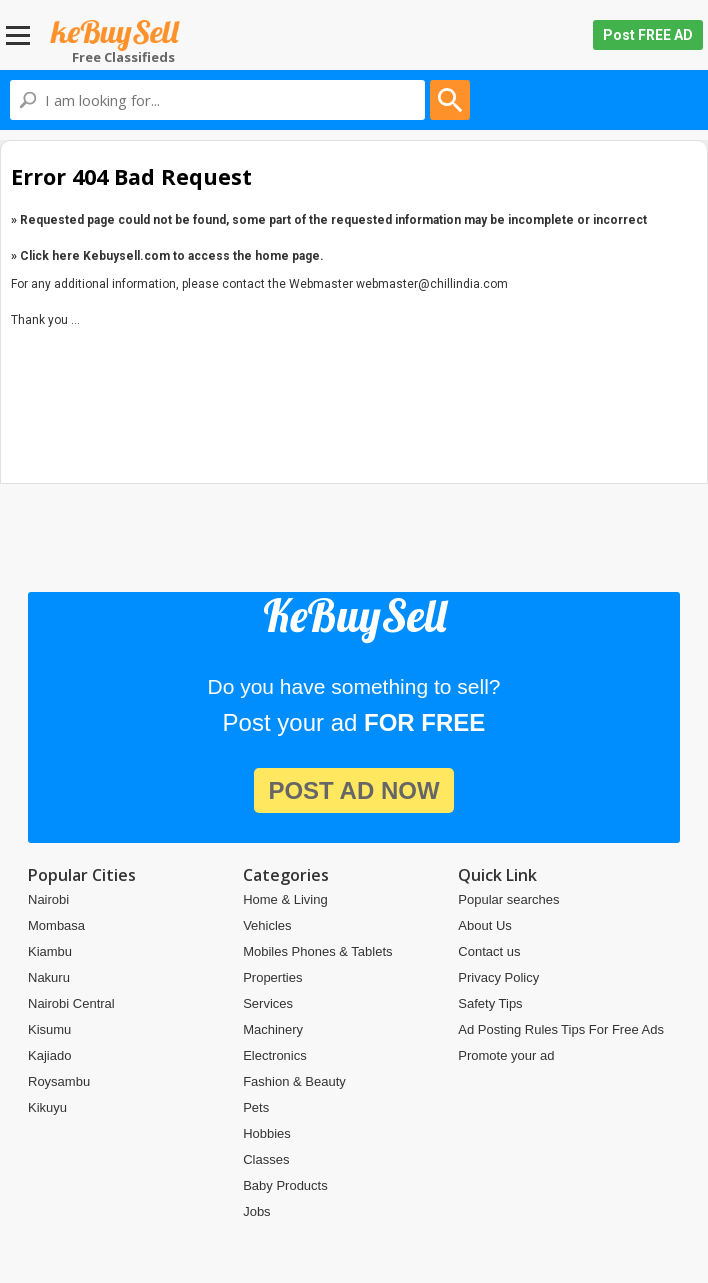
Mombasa (56, 925)
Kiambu (50, 951)
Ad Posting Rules (508, 1029)
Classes (266, 1159)
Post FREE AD (648, 35)
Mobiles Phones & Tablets (317, 951)
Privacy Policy (498, 977)
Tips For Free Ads (612, 1029)
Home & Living (285, 899)
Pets (256, 1107)
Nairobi (48, 899)
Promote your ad (506, 1055)
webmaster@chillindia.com (432, 284)
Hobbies (267, 1133)
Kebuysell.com (115, 35)
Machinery (273, 1029)
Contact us (489, 951)
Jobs (256, 1211)
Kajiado (49, 1055)
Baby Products (285, 1185)
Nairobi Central (71, 1003)
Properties (272, 977)
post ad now (353, 790)
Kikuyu (47, 1107)
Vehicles (267, 925)
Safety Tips (490, 1003)
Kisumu (49, 1029)
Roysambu (59, 1081)
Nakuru (49, 977)
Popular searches (508, 899)
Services (268, 1003)
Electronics (275, 1055)
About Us (484, 925)
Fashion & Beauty (294, 1081)
